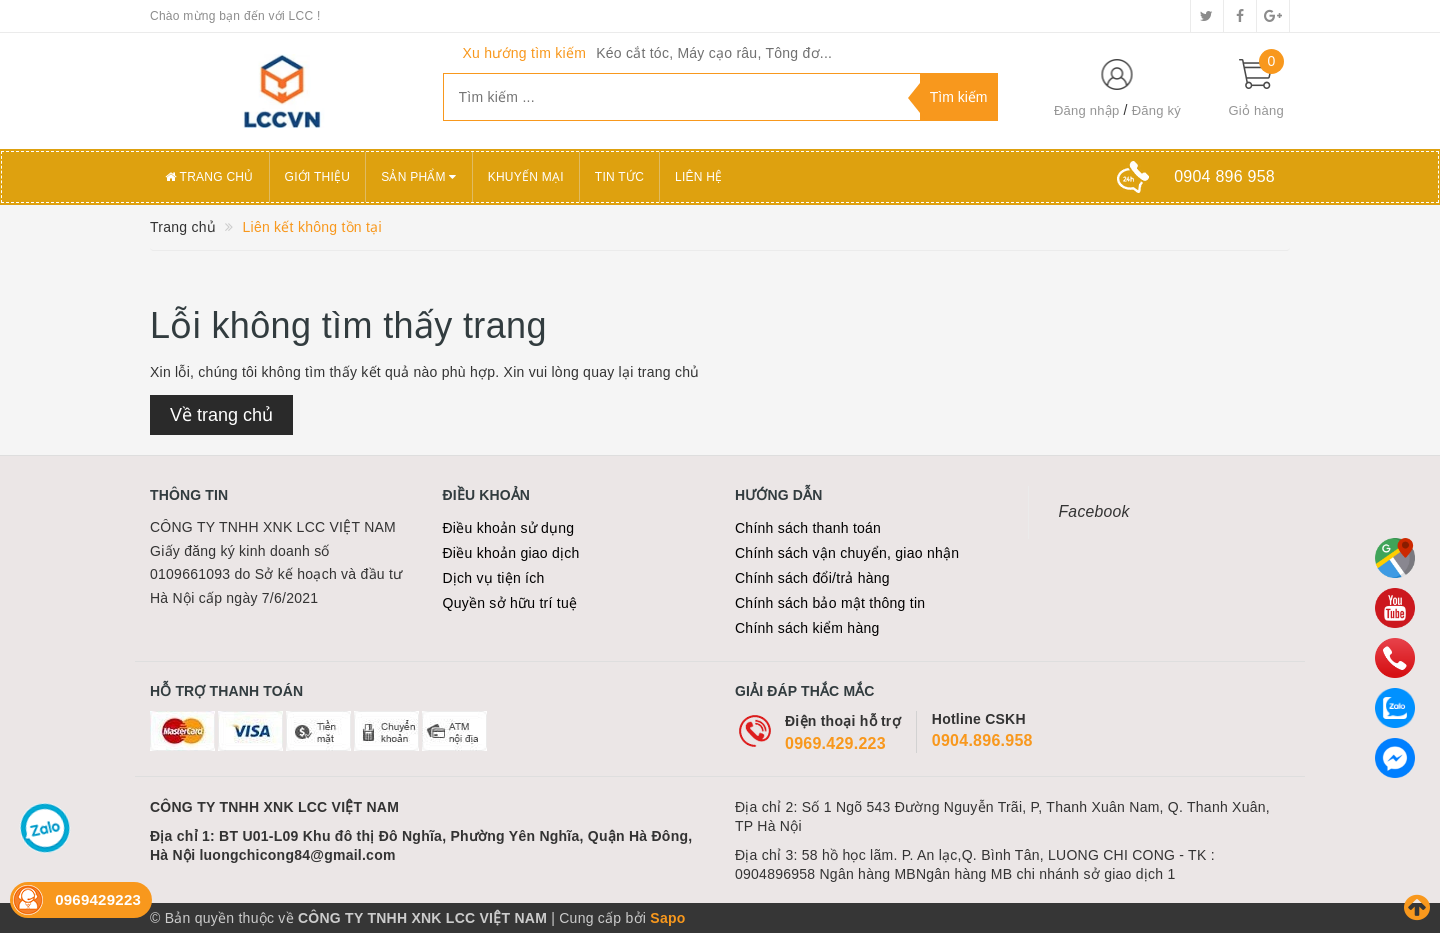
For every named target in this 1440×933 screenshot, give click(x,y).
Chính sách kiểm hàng (807, 628)
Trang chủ (209, 177)
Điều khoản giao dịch (511, 553)
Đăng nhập (1087, 110)
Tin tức (619, 177)
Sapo (667, 918)
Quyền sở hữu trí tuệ (510, 603)
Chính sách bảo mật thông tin (830, 603)
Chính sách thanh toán (808, 528)
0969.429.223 (835, 743)
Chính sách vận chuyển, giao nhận (847, 553)
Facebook (1094, 511)
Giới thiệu (318, 177)
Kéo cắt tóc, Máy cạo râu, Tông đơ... (714, 53)
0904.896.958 (982, 740)
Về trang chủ (221, 415)
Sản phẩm (419, 177)
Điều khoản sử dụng (509, 528)
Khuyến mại (526, 177)
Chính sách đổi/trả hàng (812, 578)
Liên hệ (698, 177)
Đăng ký (1156, 110)
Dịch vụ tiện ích (494, 578)
